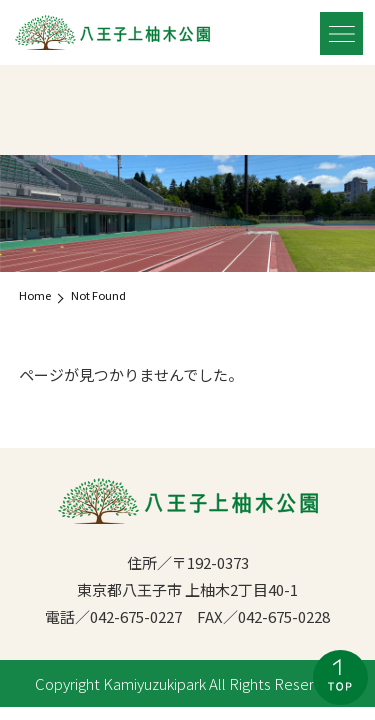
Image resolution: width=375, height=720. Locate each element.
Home (35, 295)
